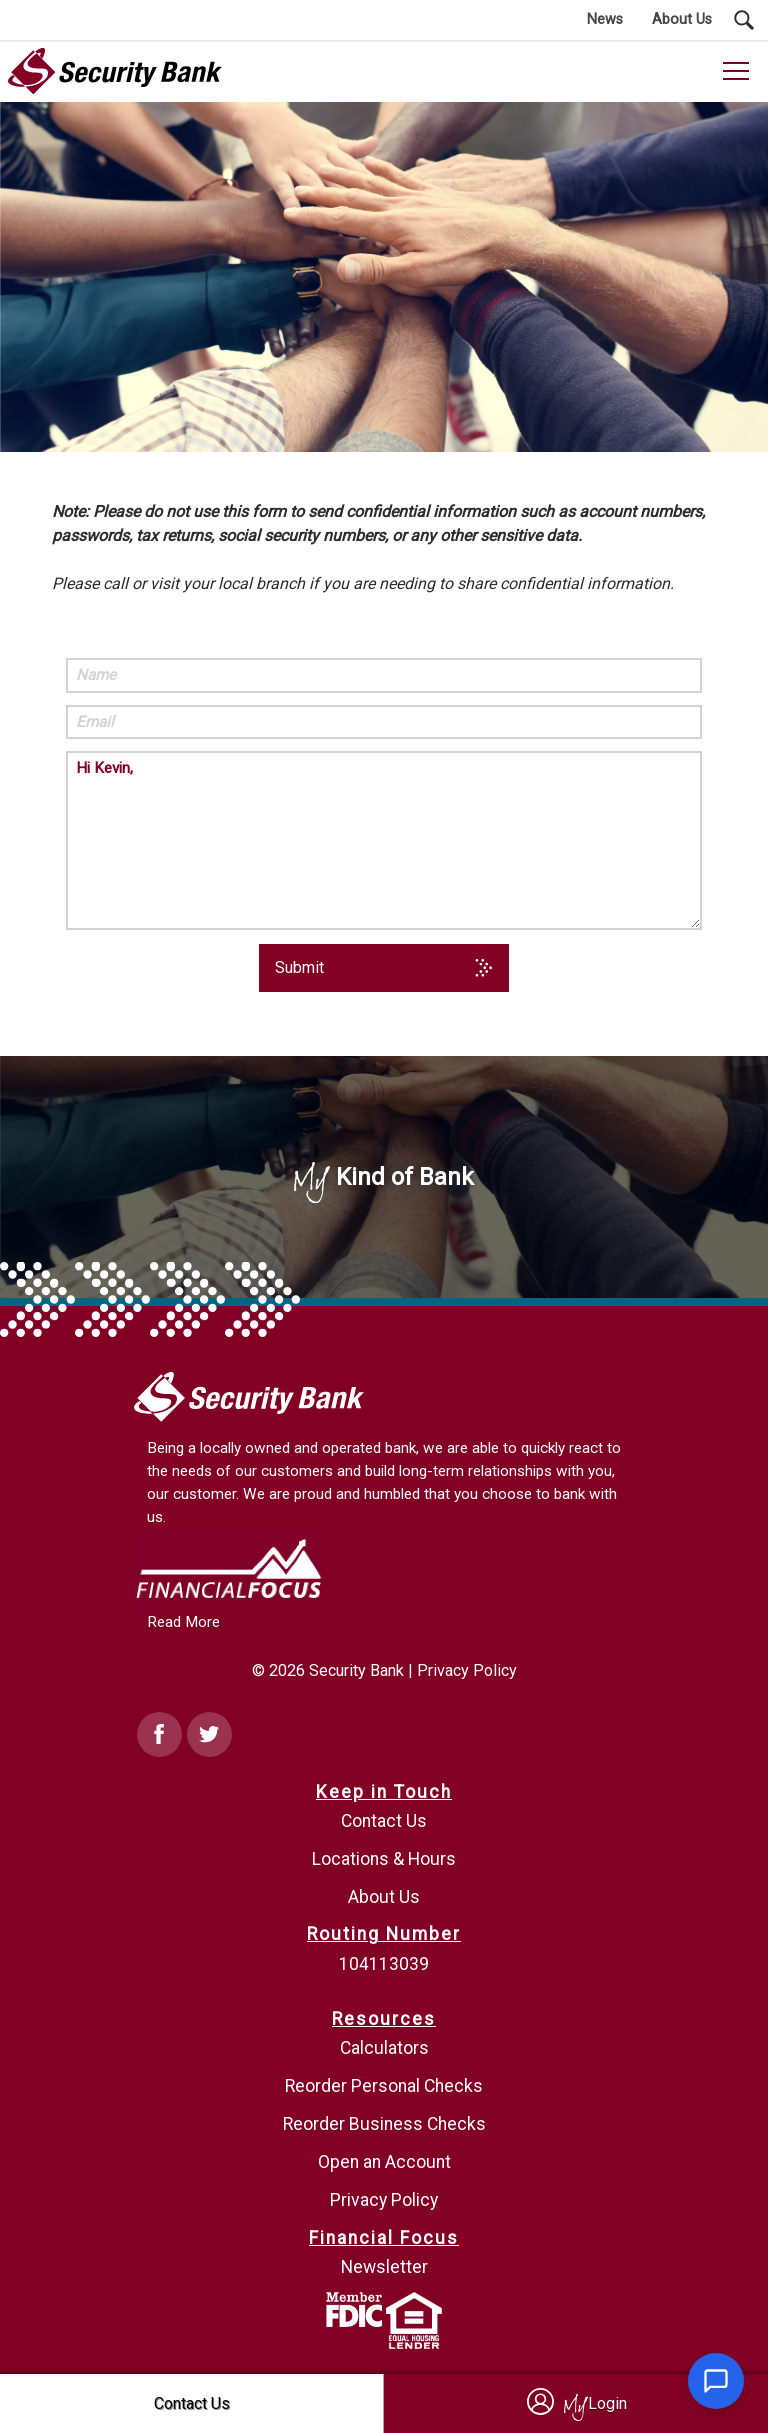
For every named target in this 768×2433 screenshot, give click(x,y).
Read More (183, 1622)
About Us (384, 1897)
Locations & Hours (384, 1859)
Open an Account (384, 2162)
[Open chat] (716, 2381)
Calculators (384, 2048)
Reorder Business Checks (384, 2124)
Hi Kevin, (384, 840)
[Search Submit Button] (744, 20)
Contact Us (384, 1821)
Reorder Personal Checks (384, 2086)
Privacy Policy (467, 1670)
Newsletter (384, 2267)
